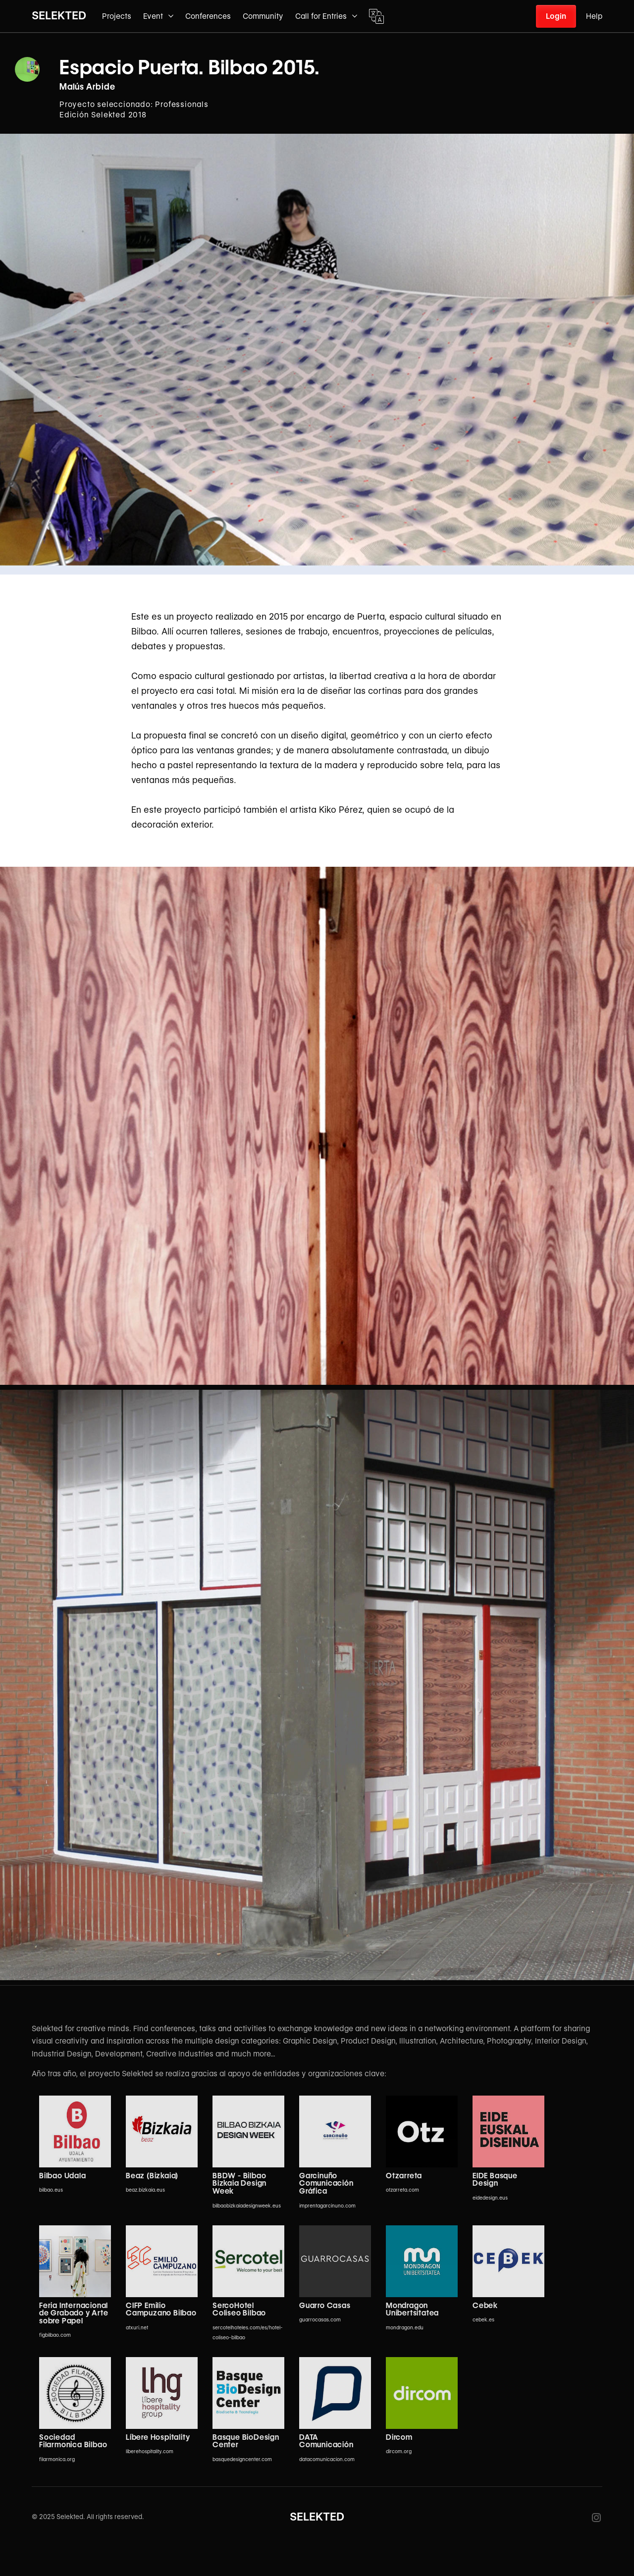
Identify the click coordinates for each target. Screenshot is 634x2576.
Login (556, 16)
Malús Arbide (87, 87)
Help (594, 16)
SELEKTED (59, 15)
